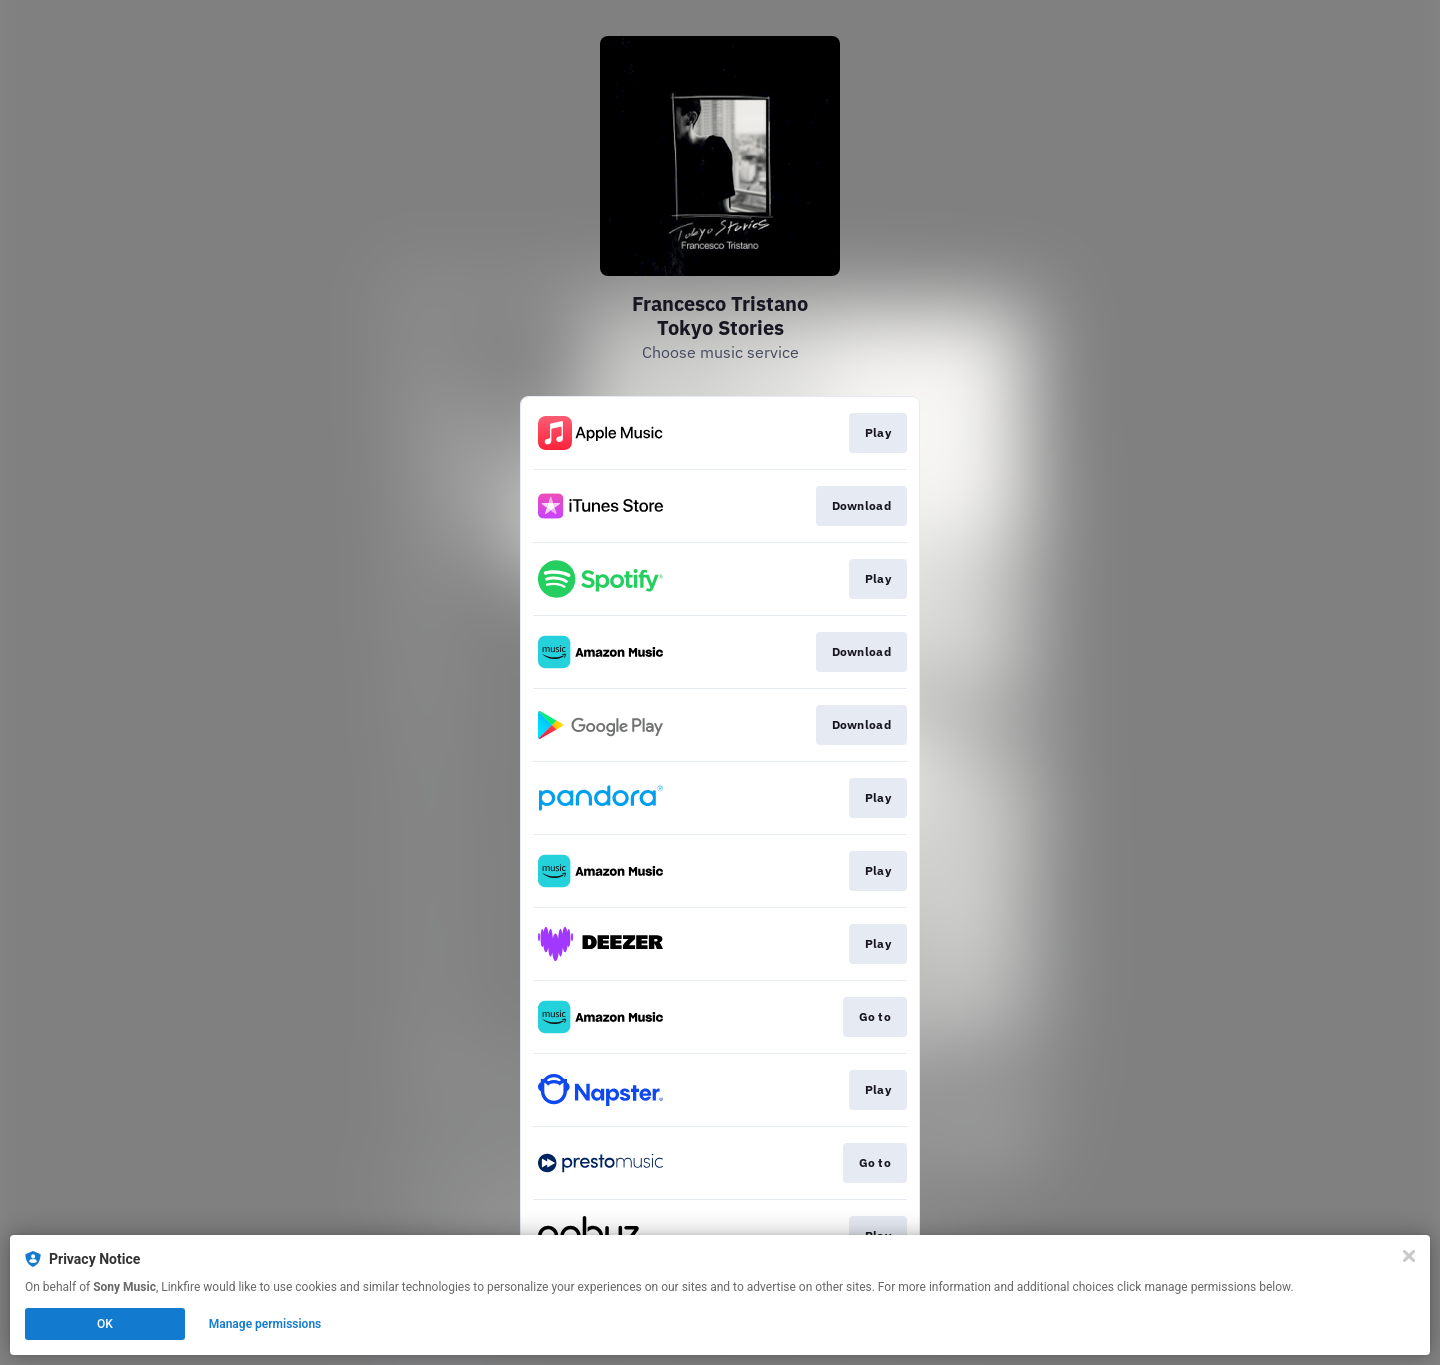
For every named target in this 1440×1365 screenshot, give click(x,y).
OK (105, 1324)
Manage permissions (265, 1324)
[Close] (1409, 1256)
